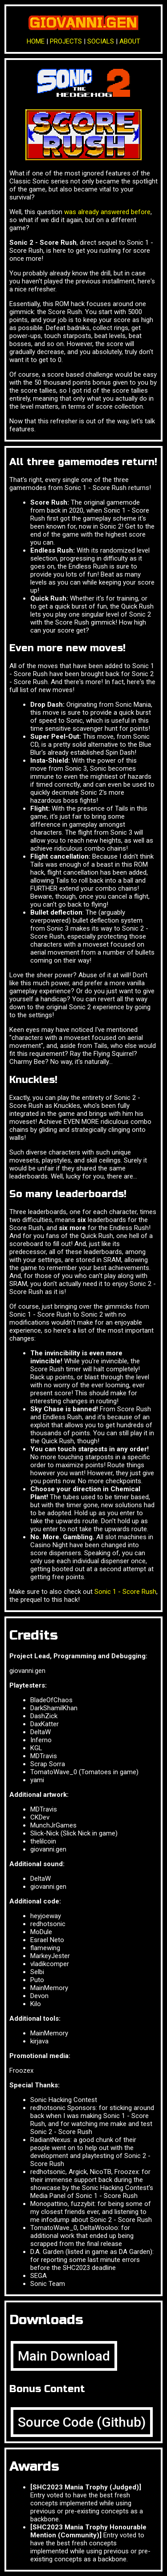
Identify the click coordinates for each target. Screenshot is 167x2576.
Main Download (64, 2356)
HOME (36, 41)
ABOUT (129, 41)
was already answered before (107, 212)
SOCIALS (100, 41)
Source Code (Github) (82, 2422)
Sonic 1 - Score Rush (125, 1592)
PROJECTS (66, 41)
